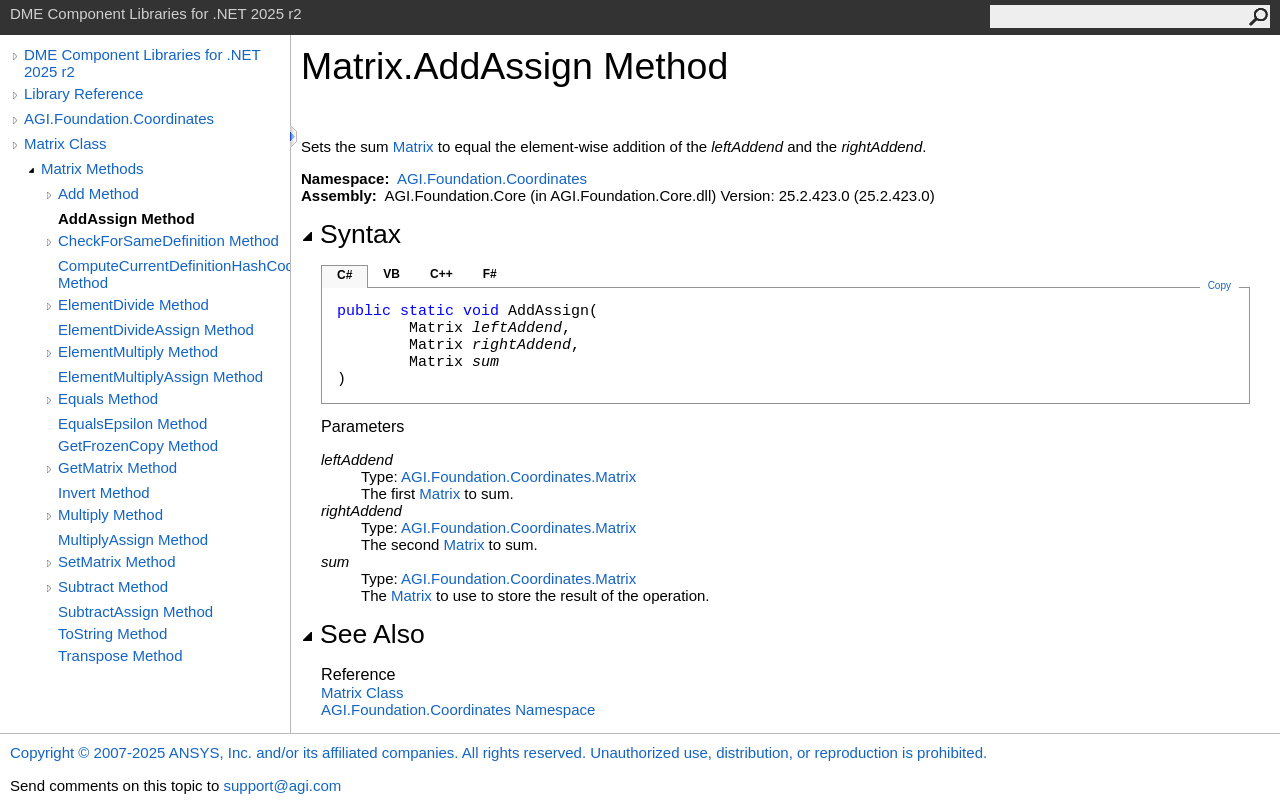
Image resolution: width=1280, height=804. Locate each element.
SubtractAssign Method (135, 611)
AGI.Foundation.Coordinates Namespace (458, 709)
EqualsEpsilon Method (132, 423)
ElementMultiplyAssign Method (160, 376)
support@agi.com (282, 785)
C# (344, 275)
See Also (363, 634)
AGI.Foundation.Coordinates (119, 118)
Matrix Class (65, 143)
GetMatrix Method (117, 467)
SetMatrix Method (117, 561)
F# (490, 274)
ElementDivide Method (133, 304)
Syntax (351, 234)
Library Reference (83, 93)
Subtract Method (113, 586)
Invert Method (104, 492)
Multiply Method (110, 514)
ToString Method (112, 633)
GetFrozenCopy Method (138, 445)
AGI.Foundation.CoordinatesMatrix (518, 476)
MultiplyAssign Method (133, 539)
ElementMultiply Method (138, 351)
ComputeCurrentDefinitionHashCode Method (174, 274)
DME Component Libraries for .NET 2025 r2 (142, 63)
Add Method (98, 193)
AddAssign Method (126, 218)
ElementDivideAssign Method (156, 329)
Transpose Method (120, 655)
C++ (441, 274)
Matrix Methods (92, 168)
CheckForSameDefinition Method (168, 240)
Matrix (413, 146)
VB (391, 274)
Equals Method (108, 398)
